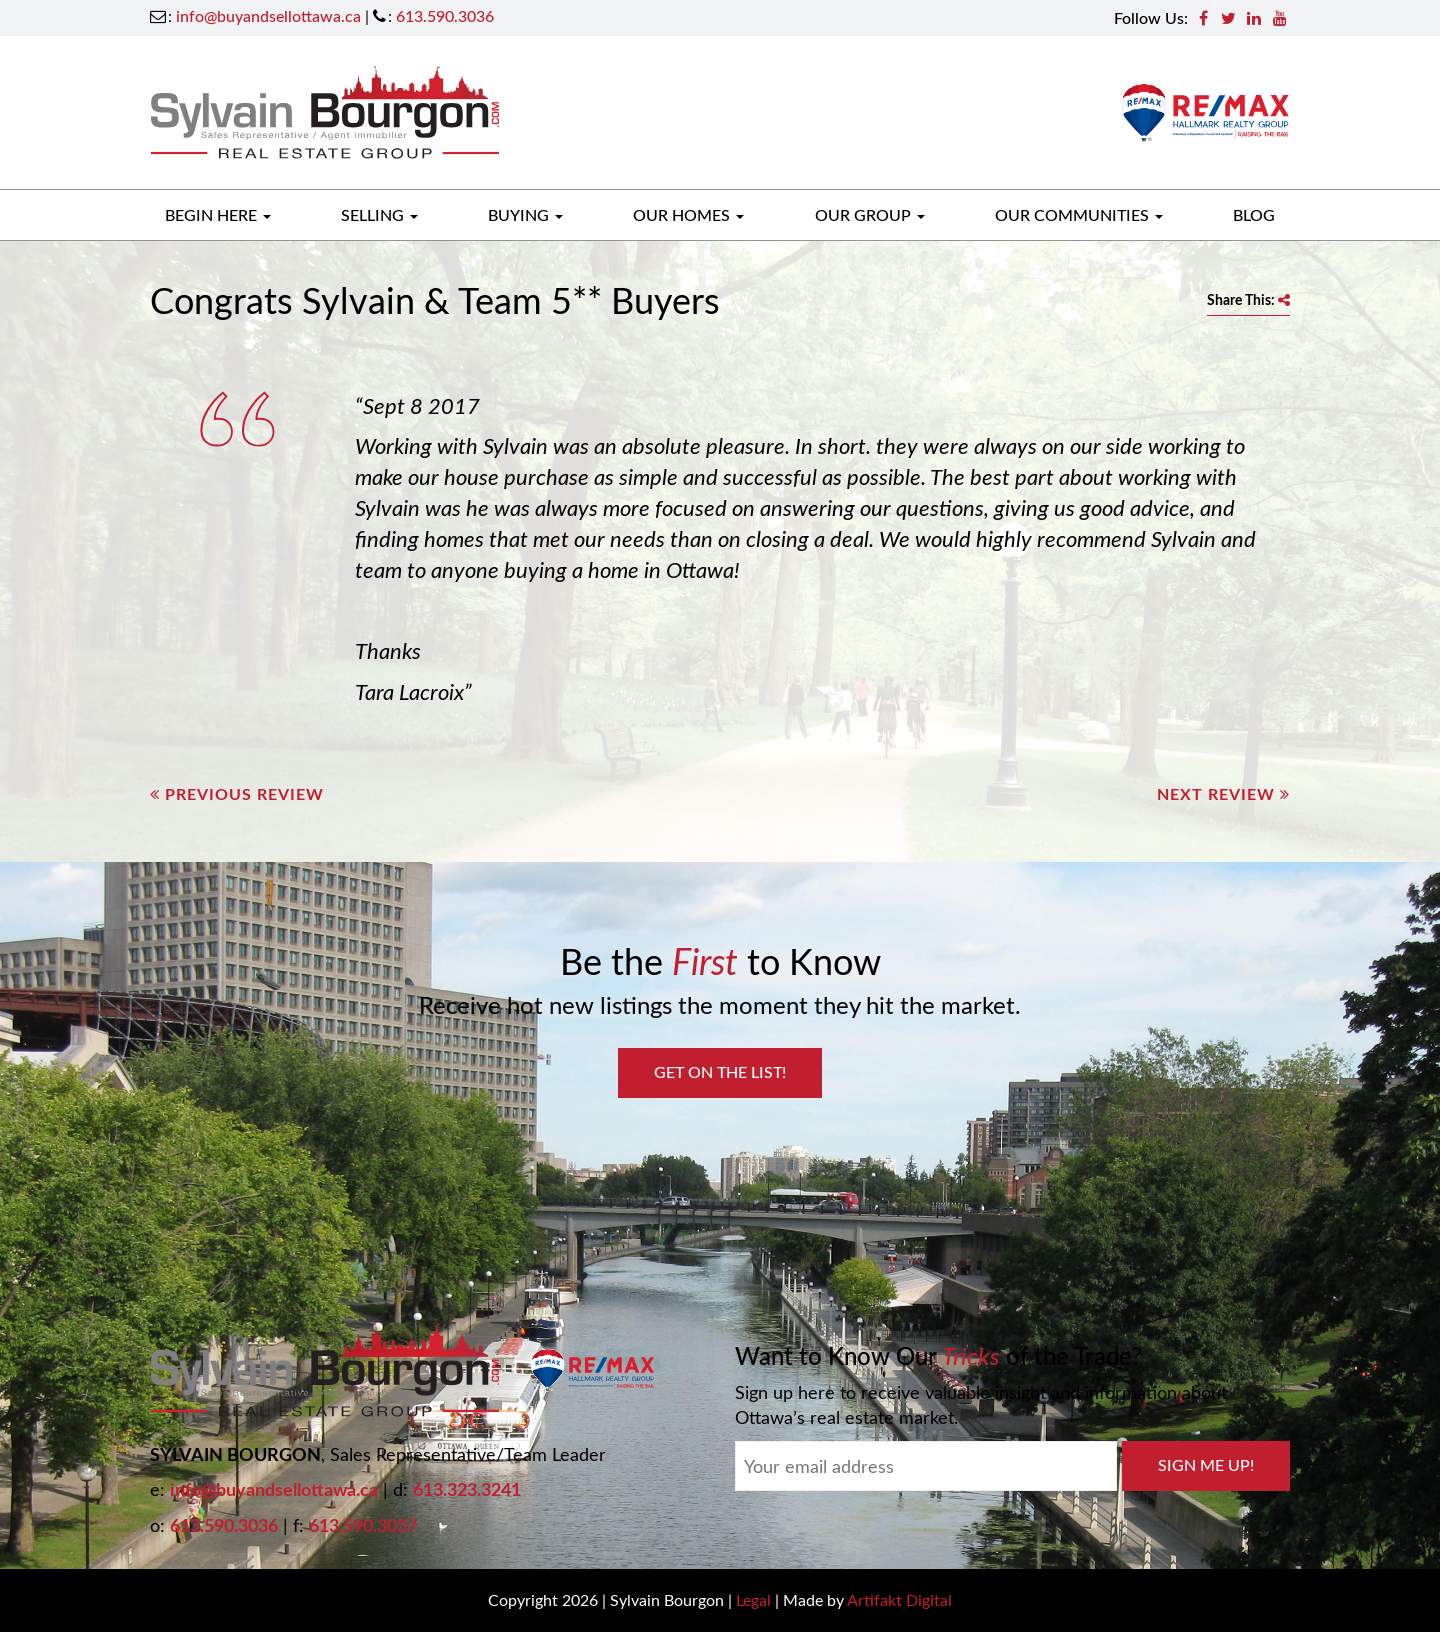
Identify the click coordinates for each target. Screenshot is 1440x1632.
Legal (753, 1599)
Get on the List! (720, 1071)
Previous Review (237, 793)
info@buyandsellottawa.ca (268, 15)
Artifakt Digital (899, 1599)
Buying (525, 214)
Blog (1254, 214)
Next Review (1223, 793)
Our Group (870, 214)
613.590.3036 (445, 15)
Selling (379, 214)
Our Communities (1079, 214)
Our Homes (688, 214)
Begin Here (218, 214)
